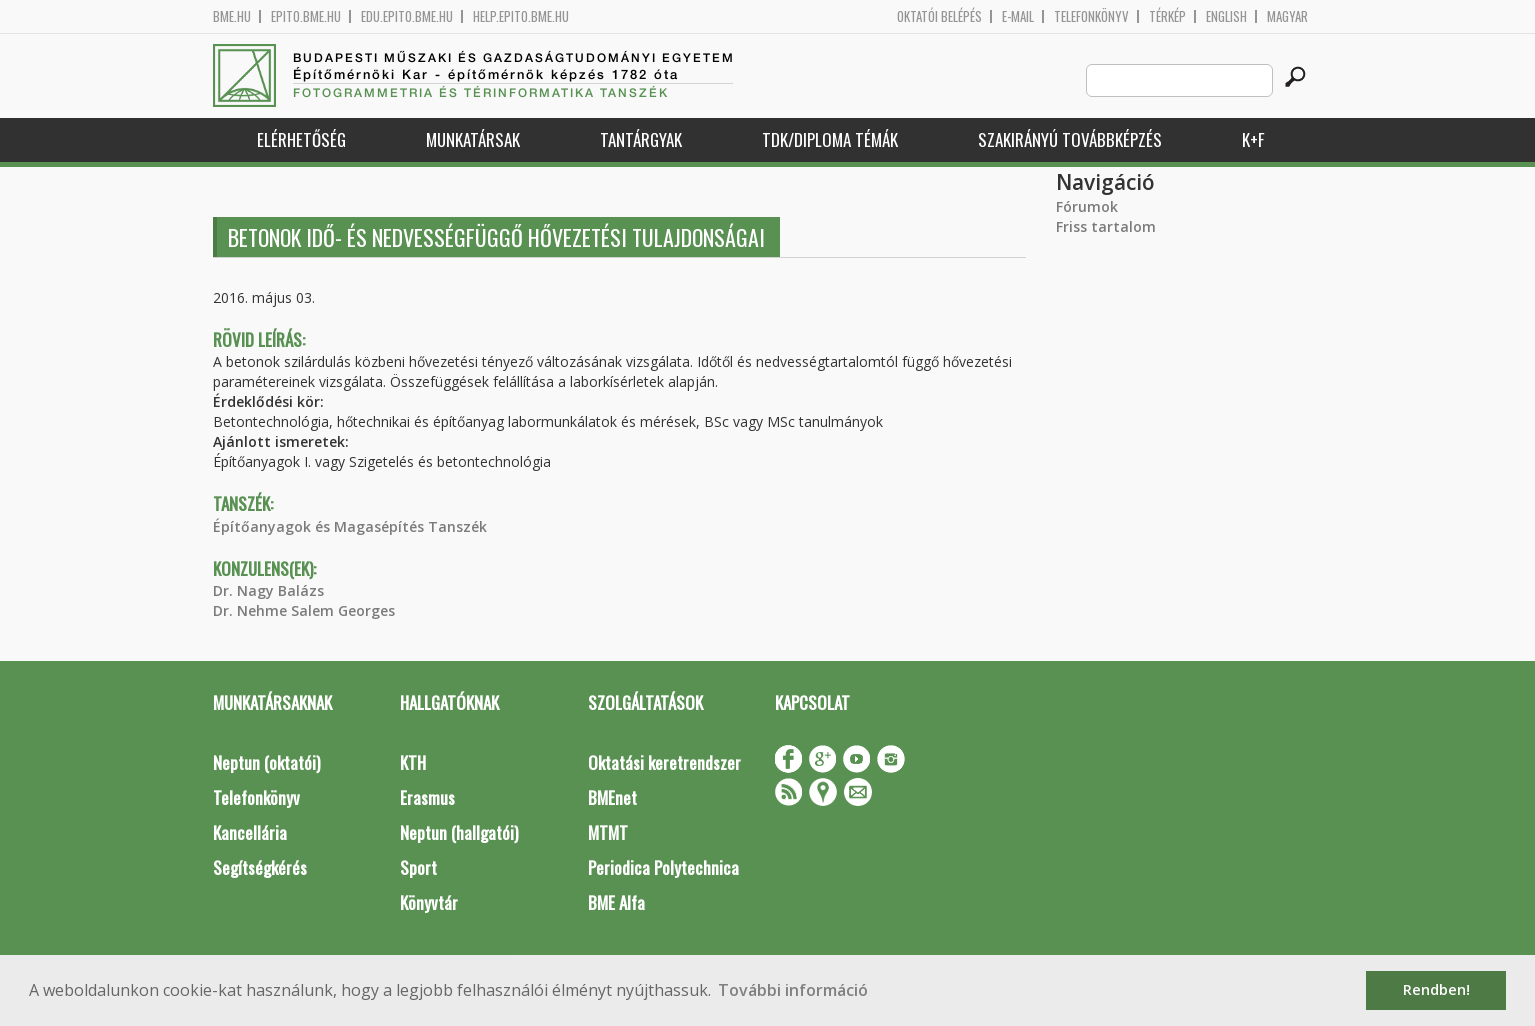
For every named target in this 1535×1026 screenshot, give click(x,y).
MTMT (608, 832)
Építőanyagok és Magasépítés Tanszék (350, 526)
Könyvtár (429, 902)
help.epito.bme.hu (521, 16)
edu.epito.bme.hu (407, 16)
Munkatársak (473, 139)
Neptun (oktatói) (266, 762)
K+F (1253, 139)
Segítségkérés (260, 867)
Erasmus (427, 797)
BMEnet (612, 797)
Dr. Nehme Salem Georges (304, 610)
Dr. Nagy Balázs (268, 590)
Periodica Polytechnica (663, 867)
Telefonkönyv (1091, 16)
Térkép (1167, 16)
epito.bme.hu (306, 16)
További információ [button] (793, 990)
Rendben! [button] (1436, 989)
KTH (413, 762)
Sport (418, 867)
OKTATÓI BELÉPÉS (939, 16)
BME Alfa (616, 902)
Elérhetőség (301, 139)
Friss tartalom (1106, 226)
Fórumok (1087, 206)
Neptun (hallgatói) (459, 832)
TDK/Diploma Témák (830, 139)
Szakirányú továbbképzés (1070, 139)
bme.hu (232, 16)
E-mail (1018, 16)
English (1226, 16)
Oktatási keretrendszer (664, 762)
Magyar (1287, 16)
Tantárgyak (641, 139)
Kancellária (250, 832)
